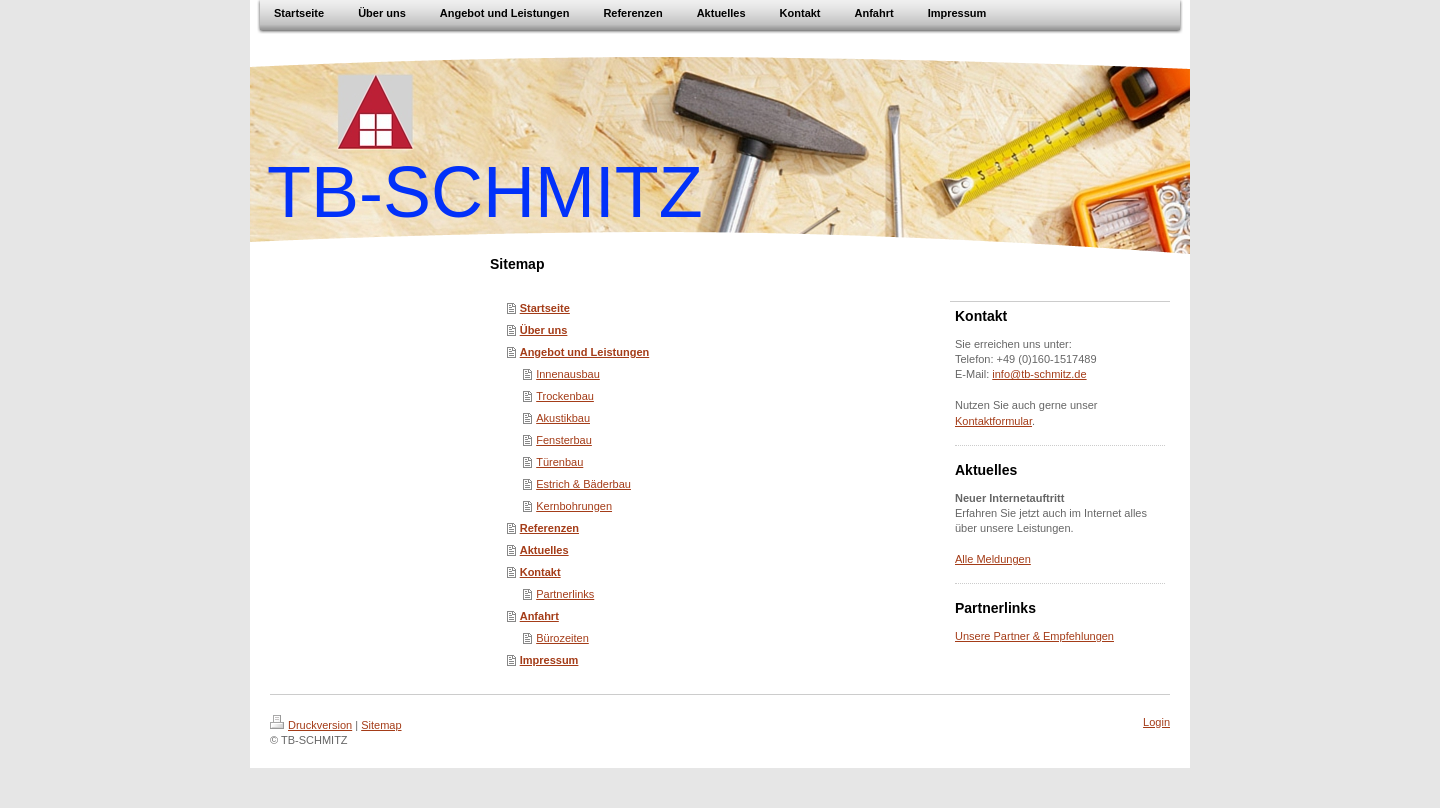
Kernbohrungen (574, 506)
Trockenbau (565, 396)
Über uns (544, 330)
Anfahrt (539, 616)
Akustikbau (563, 418)
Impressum (549, 660)
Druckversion (311, 725)
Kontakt (540, 572)
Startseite (545, 308)
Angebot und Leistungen (585, 352)
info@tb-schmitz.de (1039, 374)
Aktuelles (544, 550)
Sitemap (381, 725)
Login (1156, 722)
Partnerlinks (565, 594)
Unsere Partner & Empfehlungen (1034, 636)
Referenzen (549, 528)
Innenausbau (568, 374)
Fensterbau (564, 440)
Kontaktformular (993, 421)
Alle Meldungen (993, 559)
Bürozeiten (562, 638)
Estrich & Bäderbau (583, 484)
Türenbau (559, 462)
